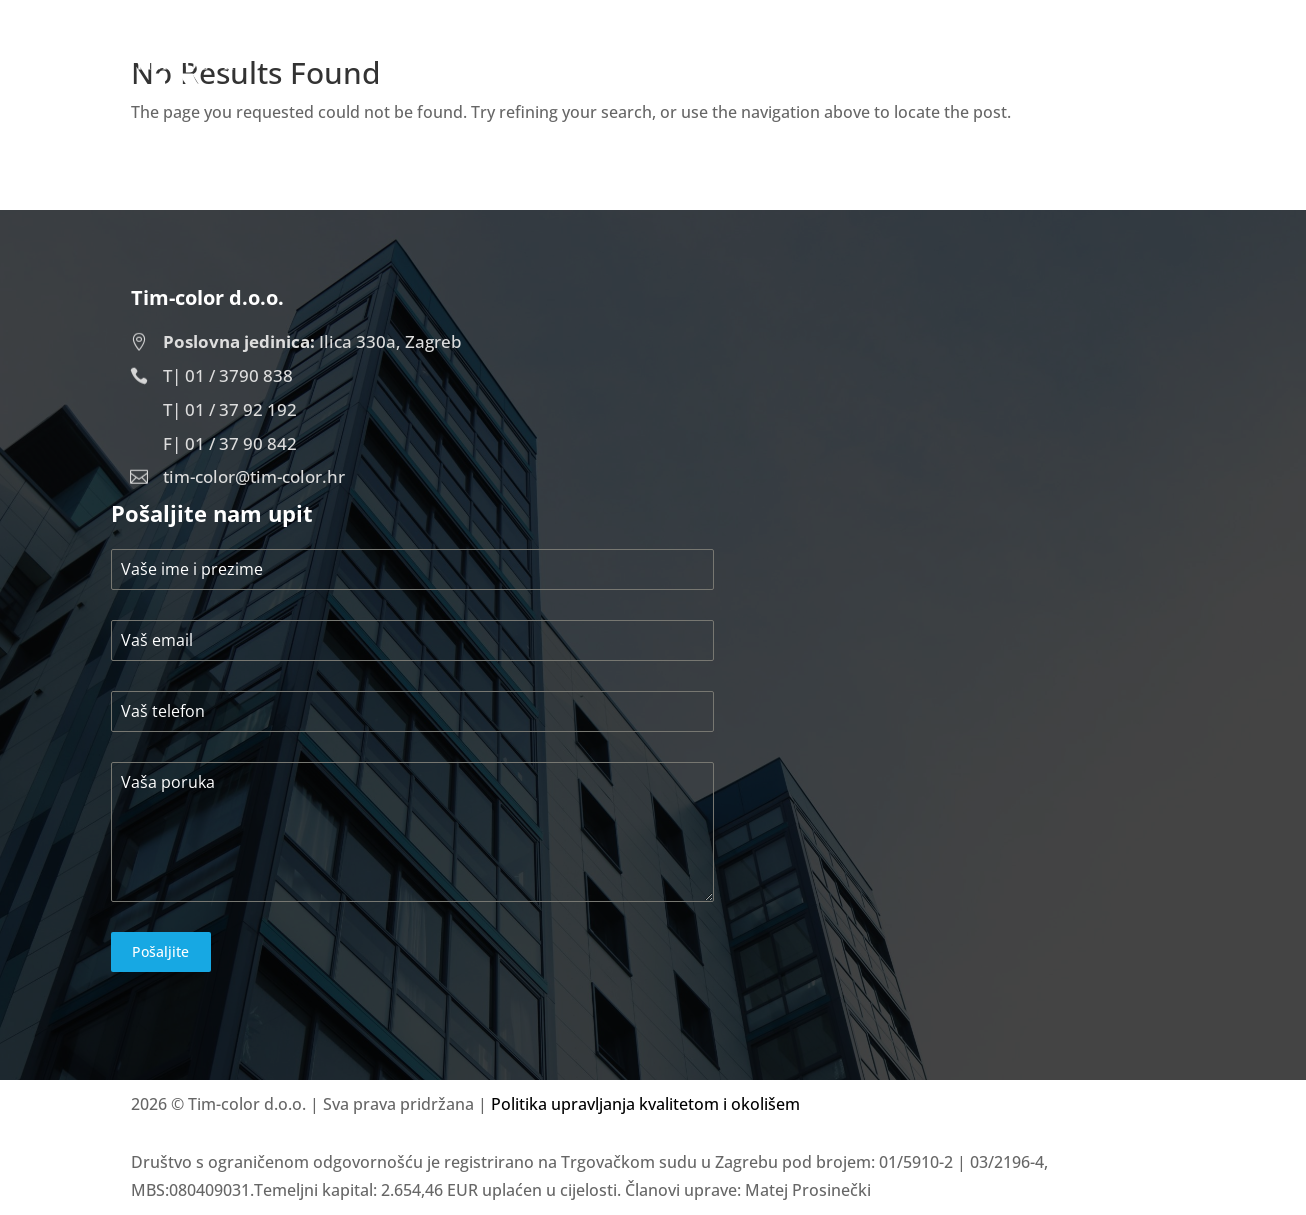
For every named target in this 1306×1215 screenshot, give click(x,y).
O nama (911, 74)
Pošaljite (160, 951)
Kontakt (1129, 74)
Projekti (1017, 74)
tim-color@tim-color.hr (254, 476)
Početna (803, 74)
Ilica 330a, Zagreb (312, 341)
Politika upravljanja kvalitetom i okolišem (645, 1104)
